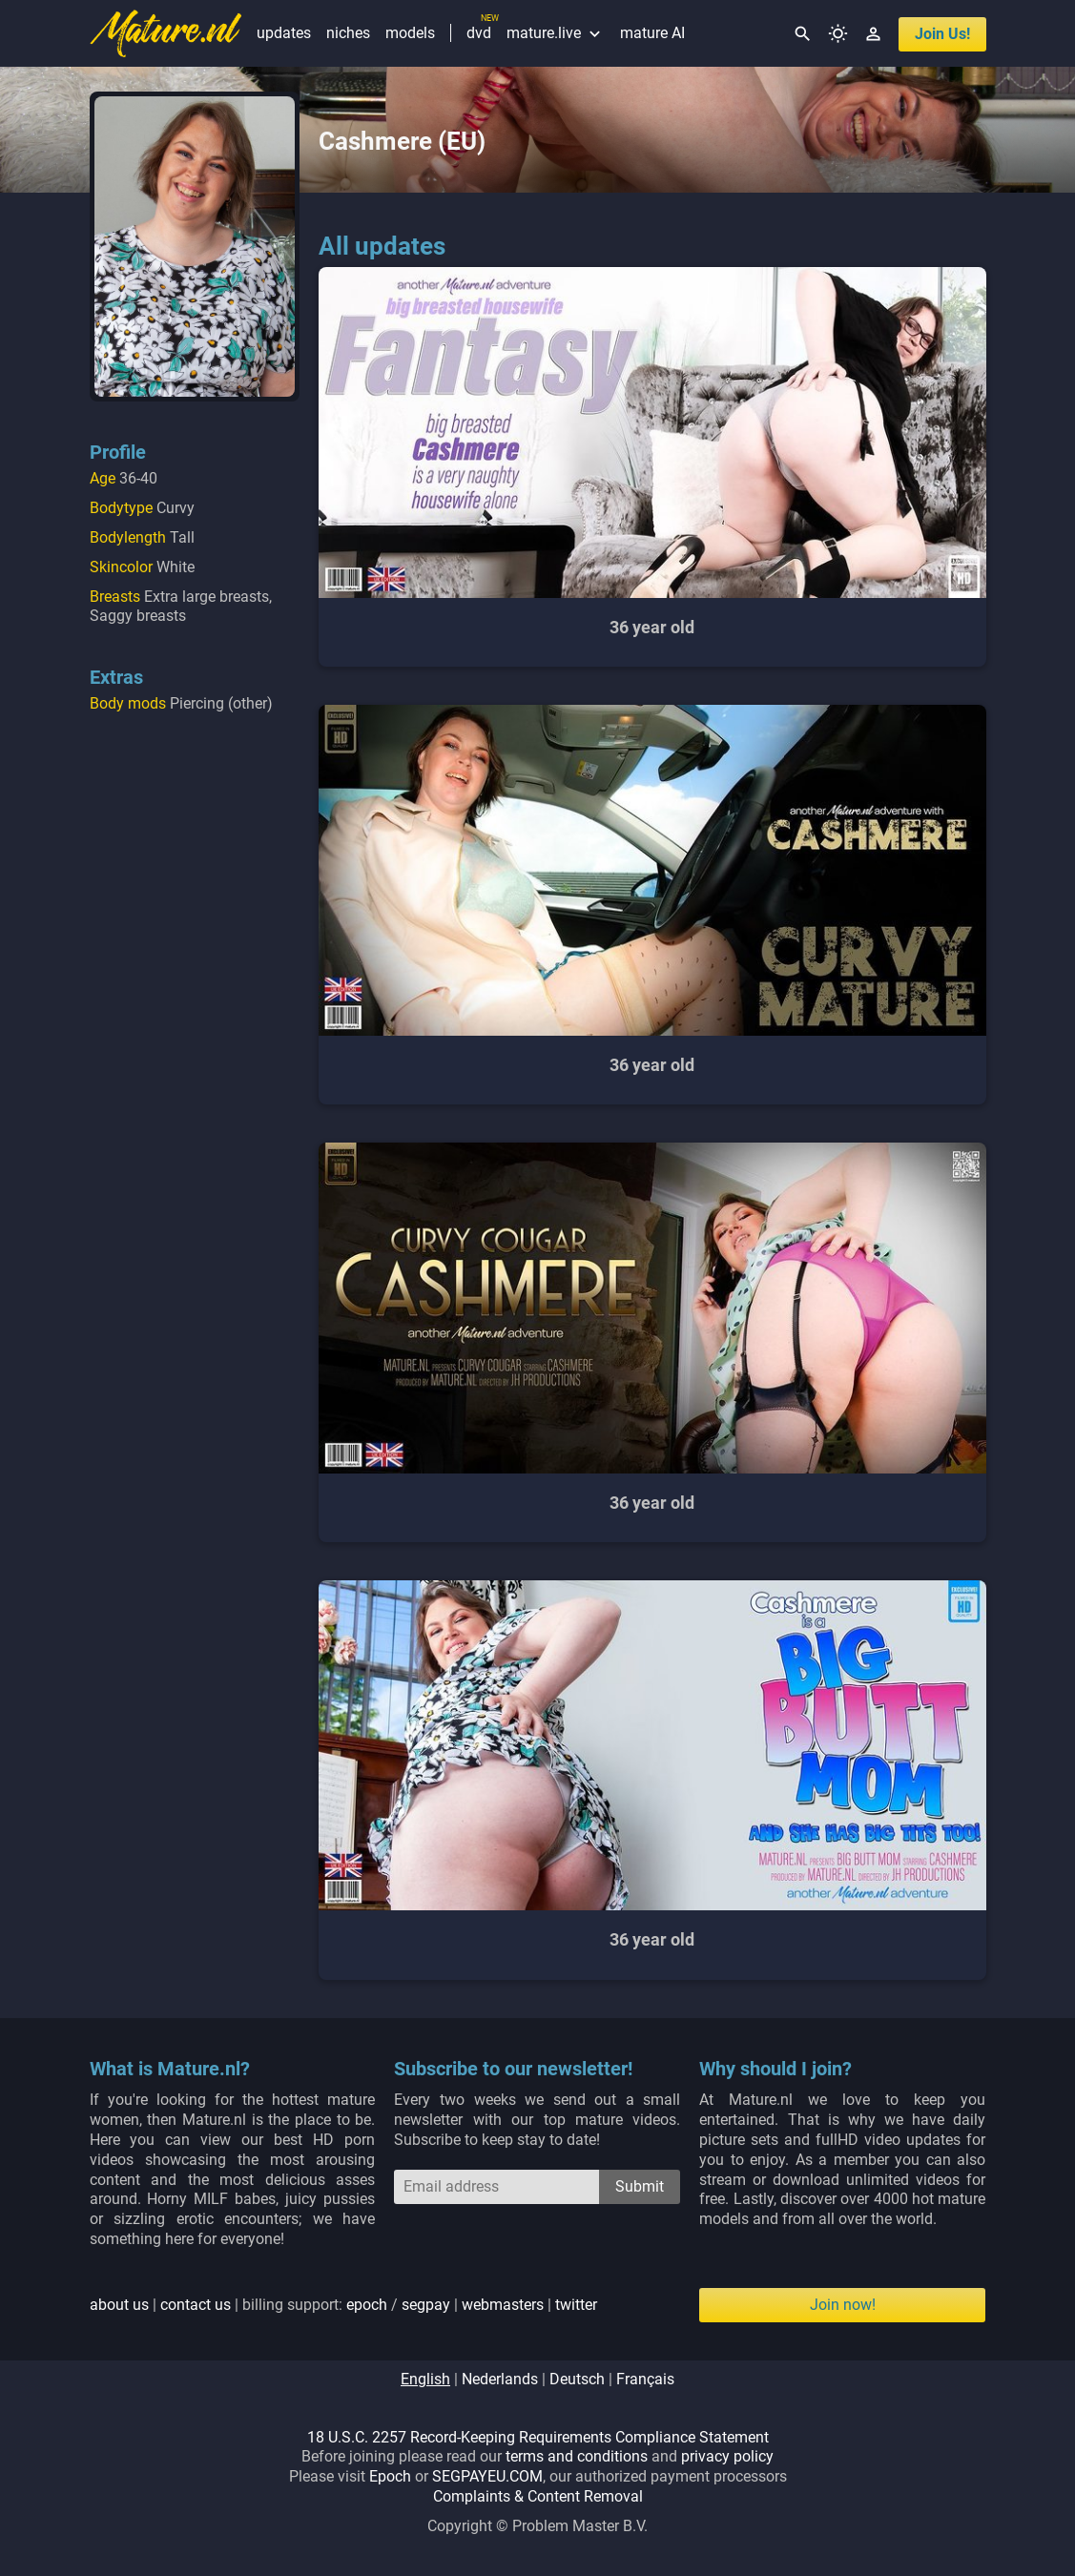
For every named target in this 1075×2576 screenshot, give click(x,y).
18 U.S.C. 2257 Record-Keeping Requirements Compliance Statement (538, 2437)
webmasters (503, 2305)
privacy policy (727, 2456)
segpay (426, 2305)
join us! (942, 34)
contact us (195, 2305)
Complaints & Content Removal (538, 2496)
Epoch (390, 2476)
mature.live (555, 33)
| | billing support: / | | (343, 2305)
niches (348, 33)
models (410, 33)
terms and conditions (577, 2456)
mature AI (652, 33)
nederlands (500, 2379)
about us (119, 2305)
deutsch (577, 2379)
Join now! (843, 2305)
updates (284, 33)
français (645, 2379)
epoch (366, 2305)
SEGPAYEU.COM (487, 2476)
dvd (478, 33)
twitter (576, 2305)
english (425, 2379)
